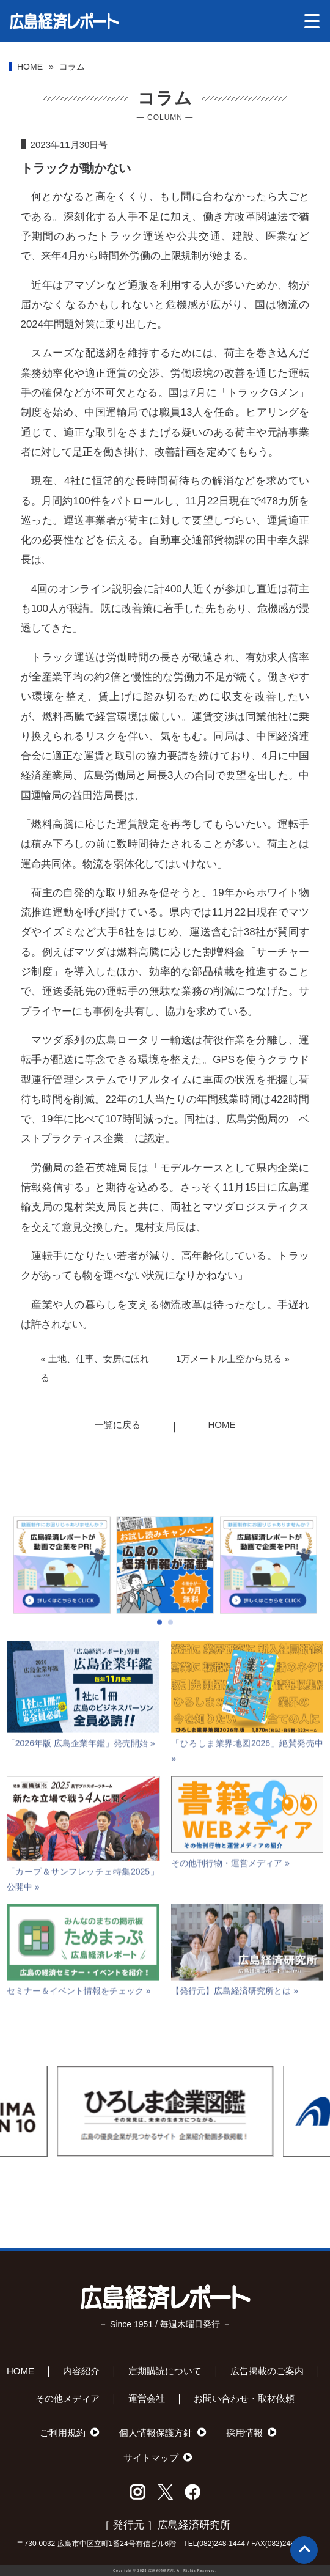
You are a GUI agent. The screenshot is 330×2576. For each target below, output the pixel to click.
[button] (159, 1654)
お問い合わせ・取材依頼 (244, 2398)
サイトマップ (150, 2458)
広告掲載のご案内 (267, 2371)
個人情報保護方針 (156, 2432)
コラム (72, 66)
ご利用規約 (63, 2432)
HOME (30, 66)
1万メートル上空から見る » (233, 1358)
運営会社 (146, 2398)
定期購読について (165, 2371)
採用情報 (244, 2432)
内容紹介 (81, 2371)
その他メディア (67, 2398)
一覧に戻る (118, 1424)
